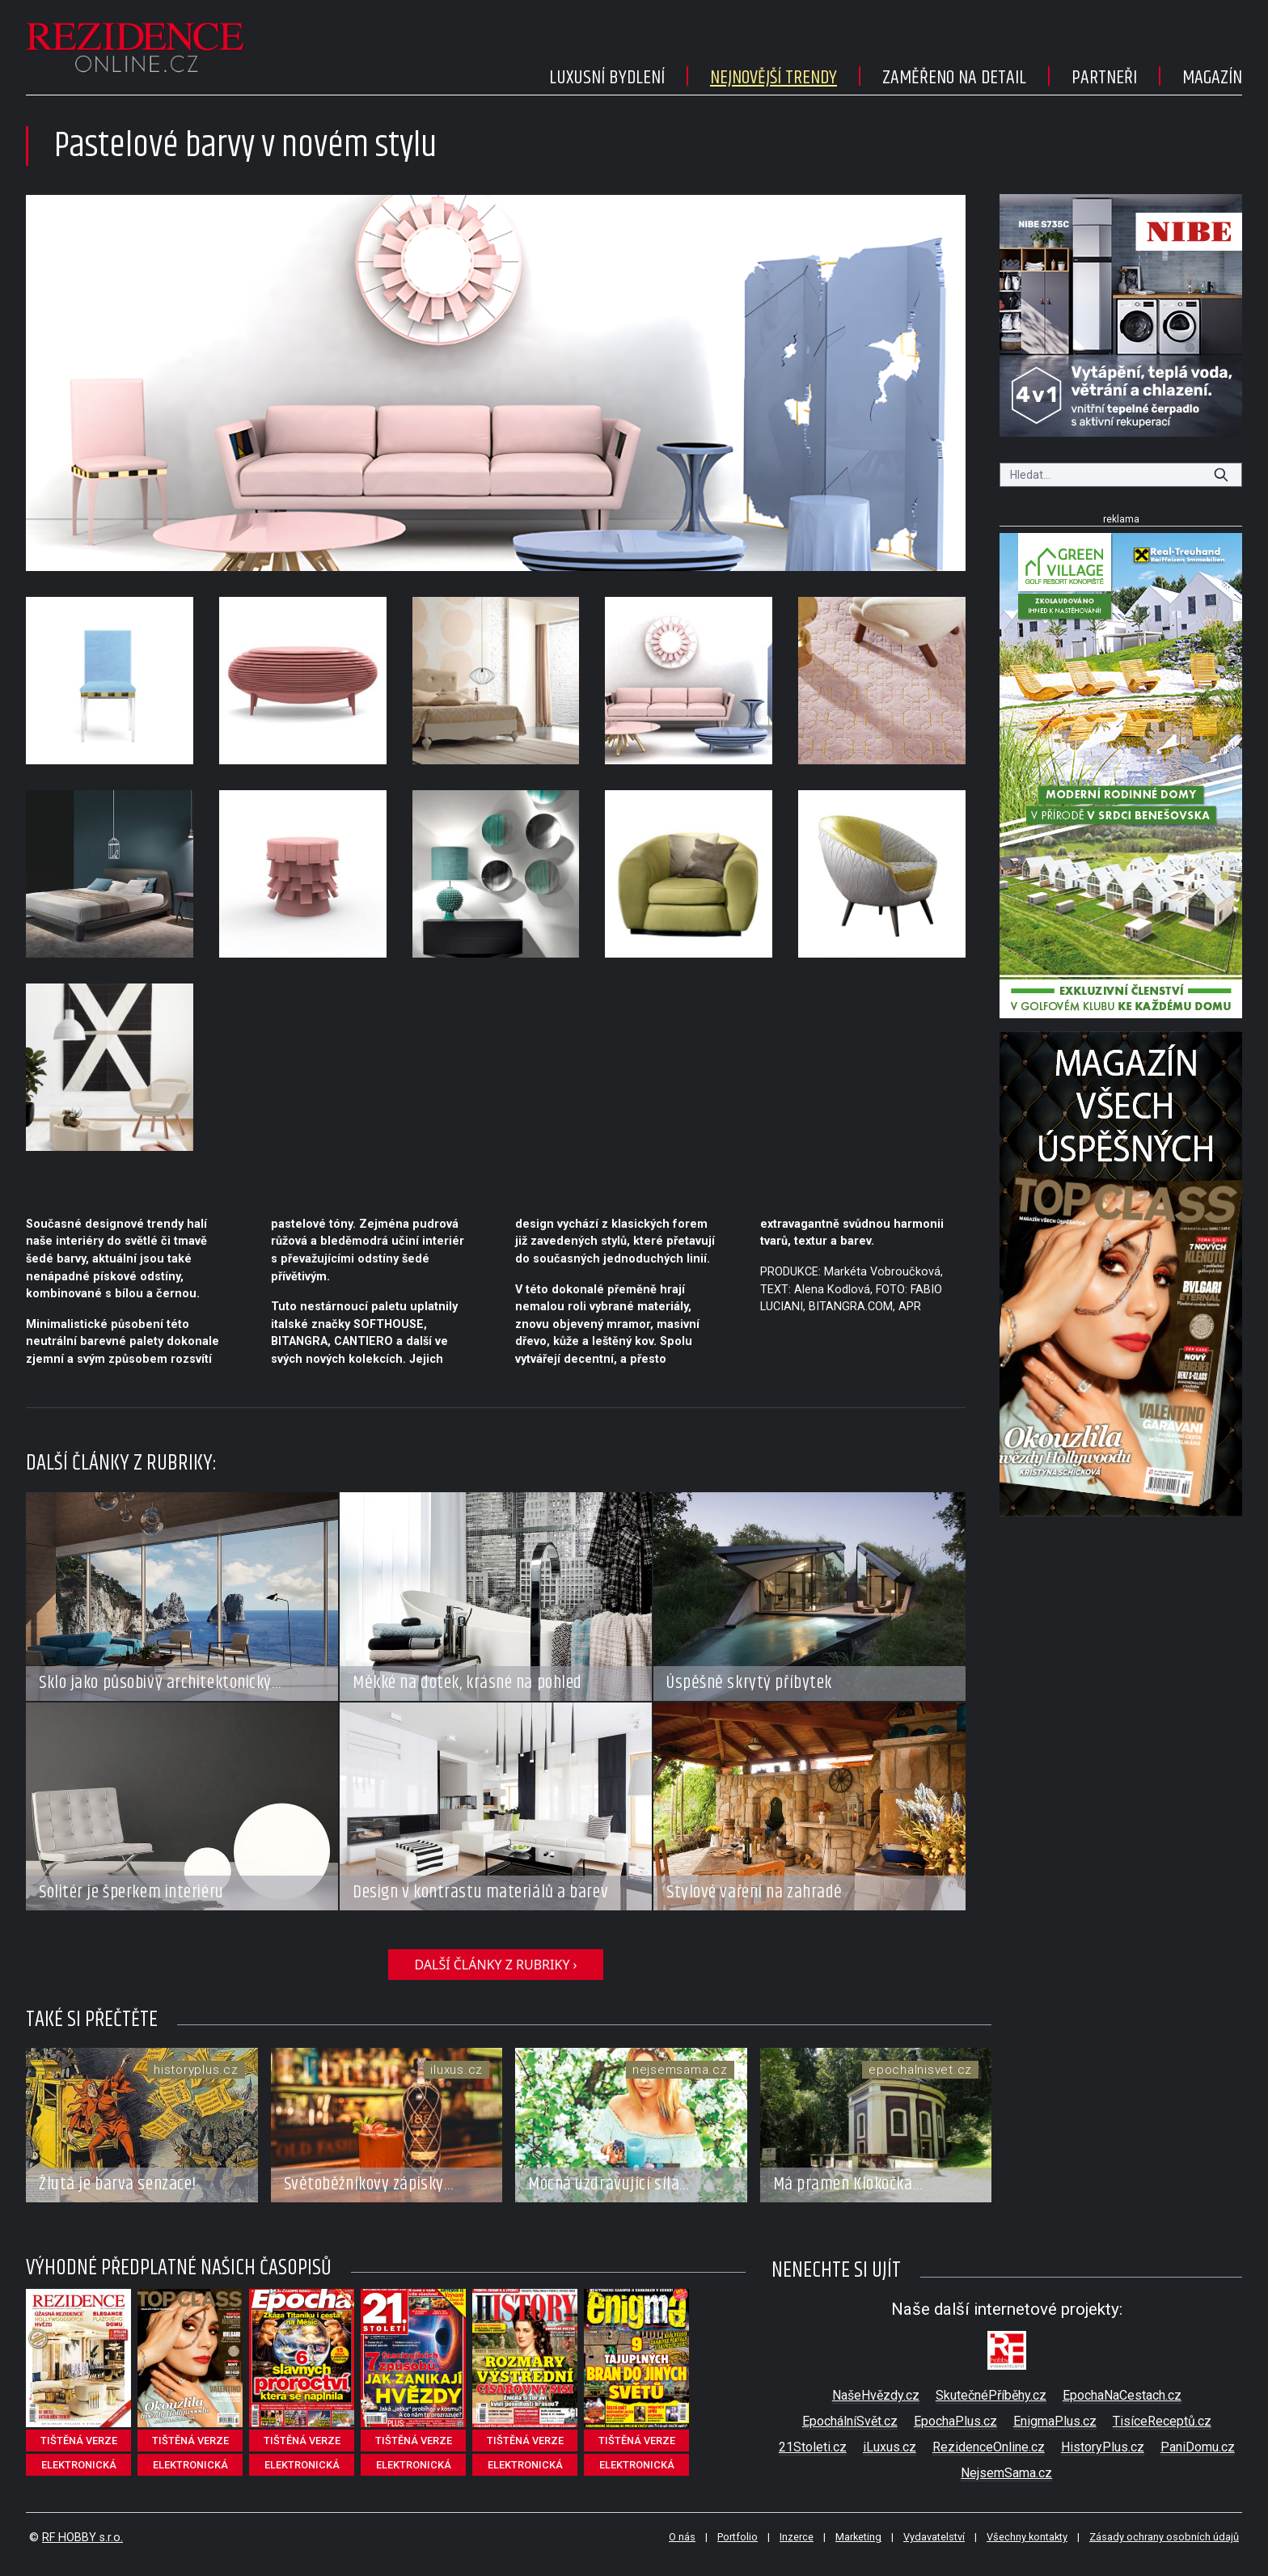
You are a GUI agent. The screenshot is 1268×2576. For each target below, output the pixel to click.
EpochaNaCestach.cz (1122, 2395)
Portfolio (737, 2537)
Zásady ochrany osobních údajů (1164, 2537)
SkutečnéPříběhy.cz (991, 2395)
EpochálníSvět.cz (850, 2421)
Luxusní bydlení (607, 77)
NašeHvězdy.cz (875, 2395)
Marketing (858, 2537)
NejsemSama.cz (1006, 2473)
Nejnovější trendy (773, 77)
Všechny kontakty (1027, 2537)
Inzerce (797, 2537)
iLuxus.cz (889, 2447)
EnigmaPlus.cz (1055, 2421)
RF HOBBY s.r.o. (82, 2537)
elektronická (78, 2465)
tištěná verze (78, 2440)
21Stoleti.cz (813, 2447)
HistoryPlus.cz (1102, 2447)
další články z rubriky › (495, 1964)
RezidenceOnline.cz (988, 2447)
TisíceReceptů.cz (1162, 2421)
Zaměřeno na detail (954, 77)
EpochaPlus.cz (955, 2421)
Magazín (1212, 77)
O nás (682, 2537)
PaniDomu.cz (1197, 2447)
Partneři (1104, 77)
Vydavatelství (934, 2537)
